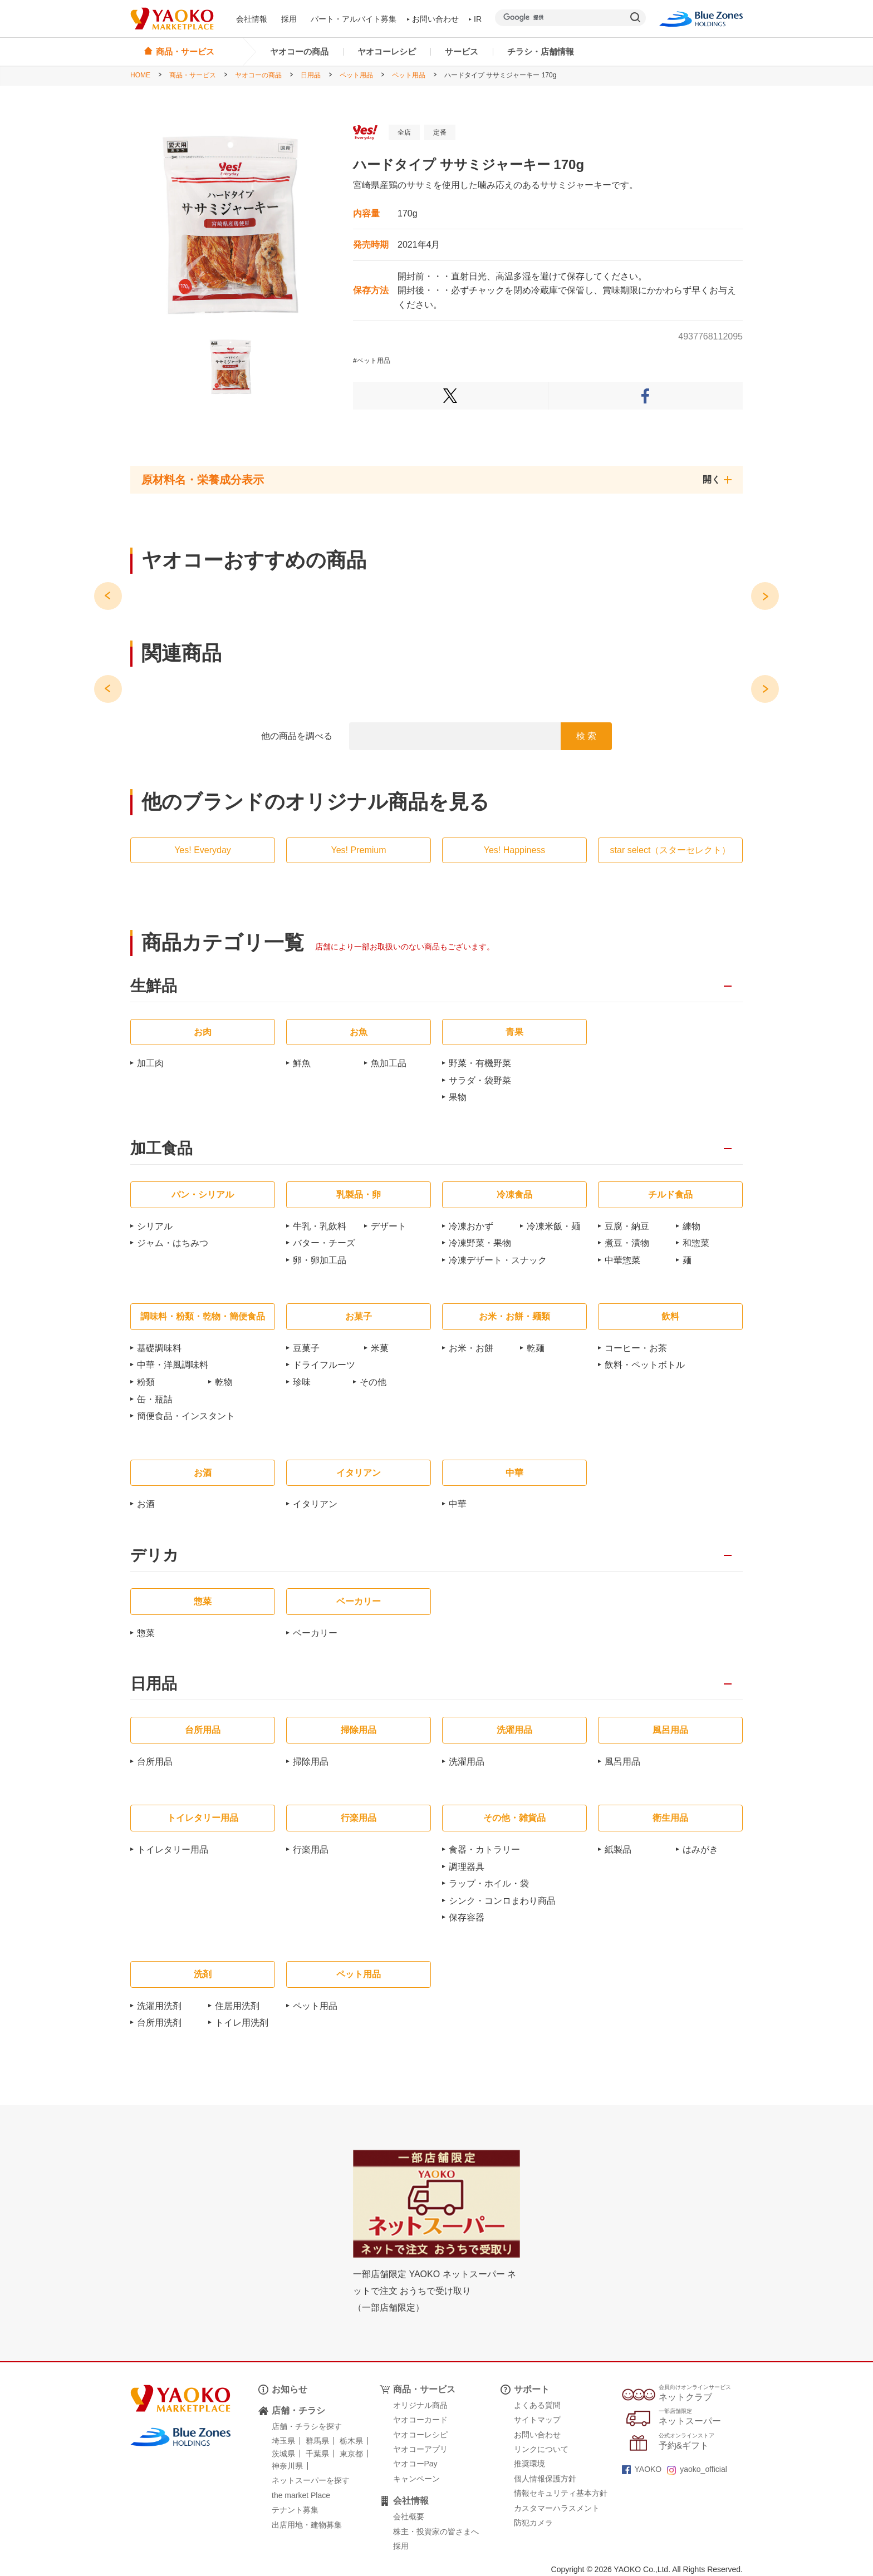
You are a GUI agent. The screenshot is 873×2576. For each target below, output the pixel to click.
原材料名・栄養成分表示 (202, 480)
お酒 (146, 1504)
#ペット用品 (371, 361)
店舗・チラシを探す (307, 2426)
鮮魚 (302, 1063)
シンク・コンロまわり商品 (502, 1900)
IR (475, 18)
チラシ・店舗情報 (540, 51)
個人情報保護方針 (545, 2478)
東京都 (351, 2453)
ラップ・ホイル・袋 (489, 1883)
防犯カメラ (533, 2522)
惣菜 (146, 1633)
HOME (140, 75)
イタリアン (315, 1504)
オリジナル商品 (420, 2405)
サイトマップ (537, 2419)
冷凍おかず (471, 1226)
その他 (373, 1382)
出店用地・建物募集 (307, 2524)
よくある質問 (537, 2405)
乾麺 (536, 1348)
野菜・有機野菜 (480, 1063)
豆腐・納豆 (627, 1226)
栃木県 (351, 2440)
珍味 (302, 1382)
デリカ (154, 1556)
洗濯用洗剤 (159, 2006)
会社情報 (251, 18)
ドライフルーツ (324, 1365)
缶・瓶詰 (155, 1399)
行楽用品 (310, 1849)
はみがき (700, 1849)
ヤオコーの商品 (299, 51)
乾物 (224, 1382)
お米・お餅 (471, 1348)
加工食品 (161, 1149)
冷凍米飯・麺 (553, 1226)
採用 (289, 18)
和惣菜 (696, 1243)
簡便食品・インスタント (186, 1416)
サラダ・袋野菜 (480, 1080)
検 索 (586, 736)
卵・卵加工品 (319, 1260)
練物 (691, 1226)
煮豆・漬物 (627, 1243)
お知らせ (289, 2389)
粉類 (146, 1382)
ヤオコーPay (415, 2463)
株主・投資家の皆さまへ (436, 2531)
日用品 (311, 75)
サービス (461, 51)
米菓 (380, 1348)
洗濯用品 (466, 1761)
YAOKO (642, 2469)
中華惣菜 (622, 1260)
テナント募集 (295, 2509)
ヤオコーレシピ (386, 51)
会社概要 (408, 2516)
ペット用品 (356, 75)
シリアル (155, 1226)
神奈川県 (287, 2465)
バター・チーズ (324, 1243)
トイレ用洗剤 (241, 2022)
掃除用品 (310, 1761)
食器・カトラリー (484, 1849)
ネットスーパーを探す (311, 2480)
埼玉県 (283, 2440)
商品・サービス (192, 75)
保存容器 (466, 1917)
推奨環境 (529, 2463)
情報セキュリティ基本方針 (560, 2493)
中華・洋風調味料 (172, 1365)
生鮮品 (153, 986)
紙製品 (618, 1849)
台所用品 (155, 1761)
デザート (388, 1226)
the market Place (301, 2495)
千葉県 (317, 2453)
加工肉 (150, 1063)
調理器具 (466, 1866)
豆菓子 (306, 1348)
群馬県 (317, 2440)
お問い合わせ (433, 18)
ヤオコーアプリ (420, 2449)
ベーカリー (315, 1633)
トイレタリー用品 (172, 1849)
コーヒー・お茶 (636, 1348)
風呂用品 (622, 1761)
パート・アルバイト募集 (353, 18)
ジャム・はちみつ (172, 1243)
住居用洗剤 (237, 2006)
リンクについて (541, 2449)
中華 (458, 1504)
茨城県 (283, 2453)
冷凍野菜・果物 (480, 1243)
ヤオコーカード (420, 2419)
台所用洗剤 (159, 2022)
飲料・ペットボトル (645, 1365)
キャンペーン (416, 2478)
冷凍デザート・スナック (498, 1260)
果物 (458, 1097)
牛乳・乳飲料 (319, 1226)
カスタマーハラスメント (557, 2508)
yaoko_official (697, 2469)
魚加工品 (388, 1063)
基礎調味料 (159, 1348)
